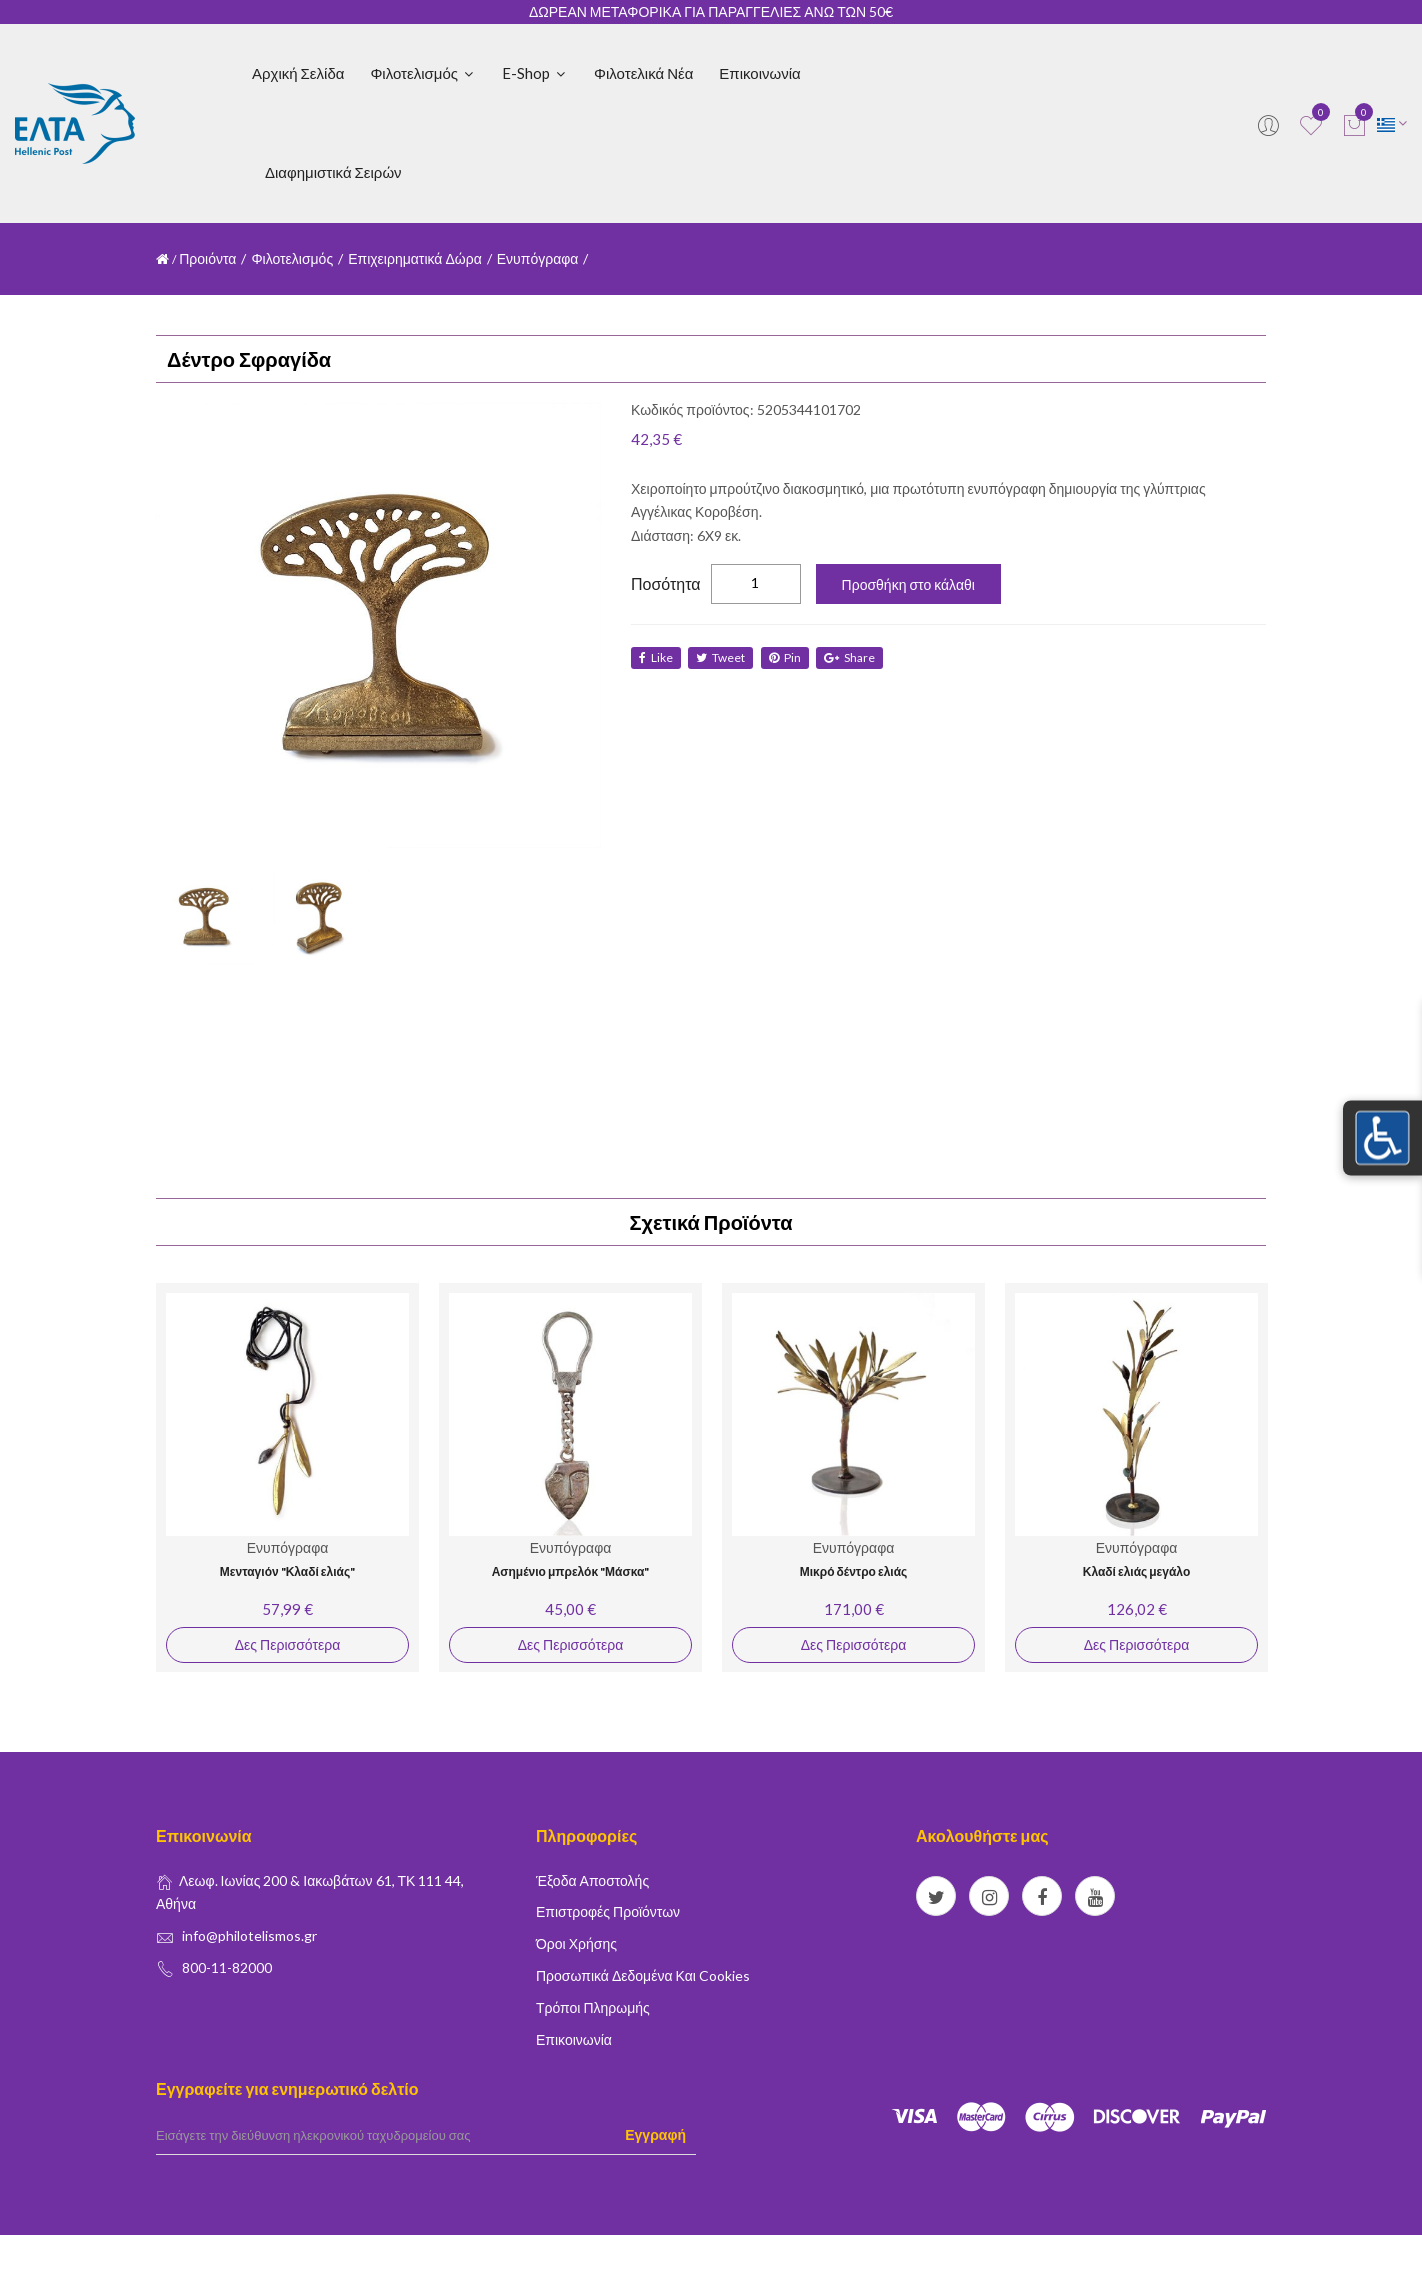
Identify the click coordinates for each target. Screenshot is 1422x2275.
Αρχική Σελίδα (298, 73)
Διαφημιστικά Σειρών (333, 172)
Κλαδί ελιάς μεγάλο (1136, 1571)
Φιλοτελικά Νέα (643, 73)
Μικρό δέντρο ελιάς (854, 1571)
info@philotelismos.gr (249, 1935)
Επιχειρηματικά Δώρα (415, 258)
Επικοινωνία (759, 73)
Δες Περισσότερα (287, 1644)
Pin (788, 657)
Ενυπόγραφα (538, 258)
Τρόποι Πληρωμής (593, 2007)
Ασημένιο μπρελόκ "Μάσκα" (571, 1571)
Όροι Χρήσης (576, 1943)
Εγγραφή (655, 2134)
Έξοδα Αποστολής (592, 1880)
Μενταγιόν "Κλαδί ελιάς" (287, 1571)
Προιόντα (207, 258)
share (854, 657)
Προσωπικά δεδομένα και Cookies (643, 1975)
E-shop (535, 73)
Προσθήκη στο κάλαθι (908, 584)
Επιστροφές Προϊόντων (608, 1911)
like (656, 657)
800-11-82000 (227, 1967)
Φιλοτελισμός (423, 73)
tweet (722, 657)
